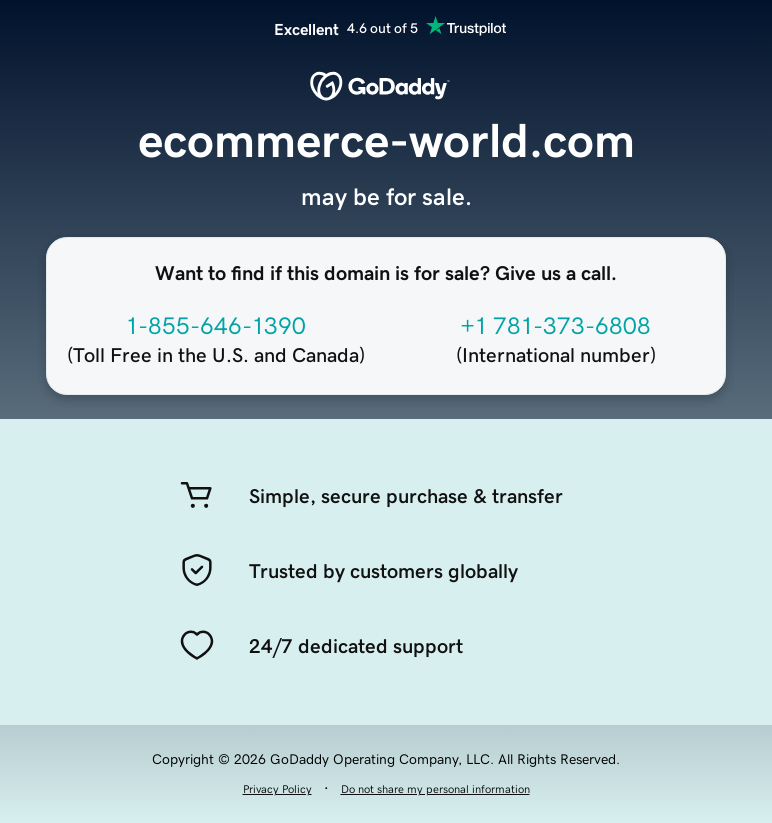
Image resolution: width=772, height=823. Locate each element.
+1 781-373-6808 (555, 326)
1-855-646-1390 (216, 326)
